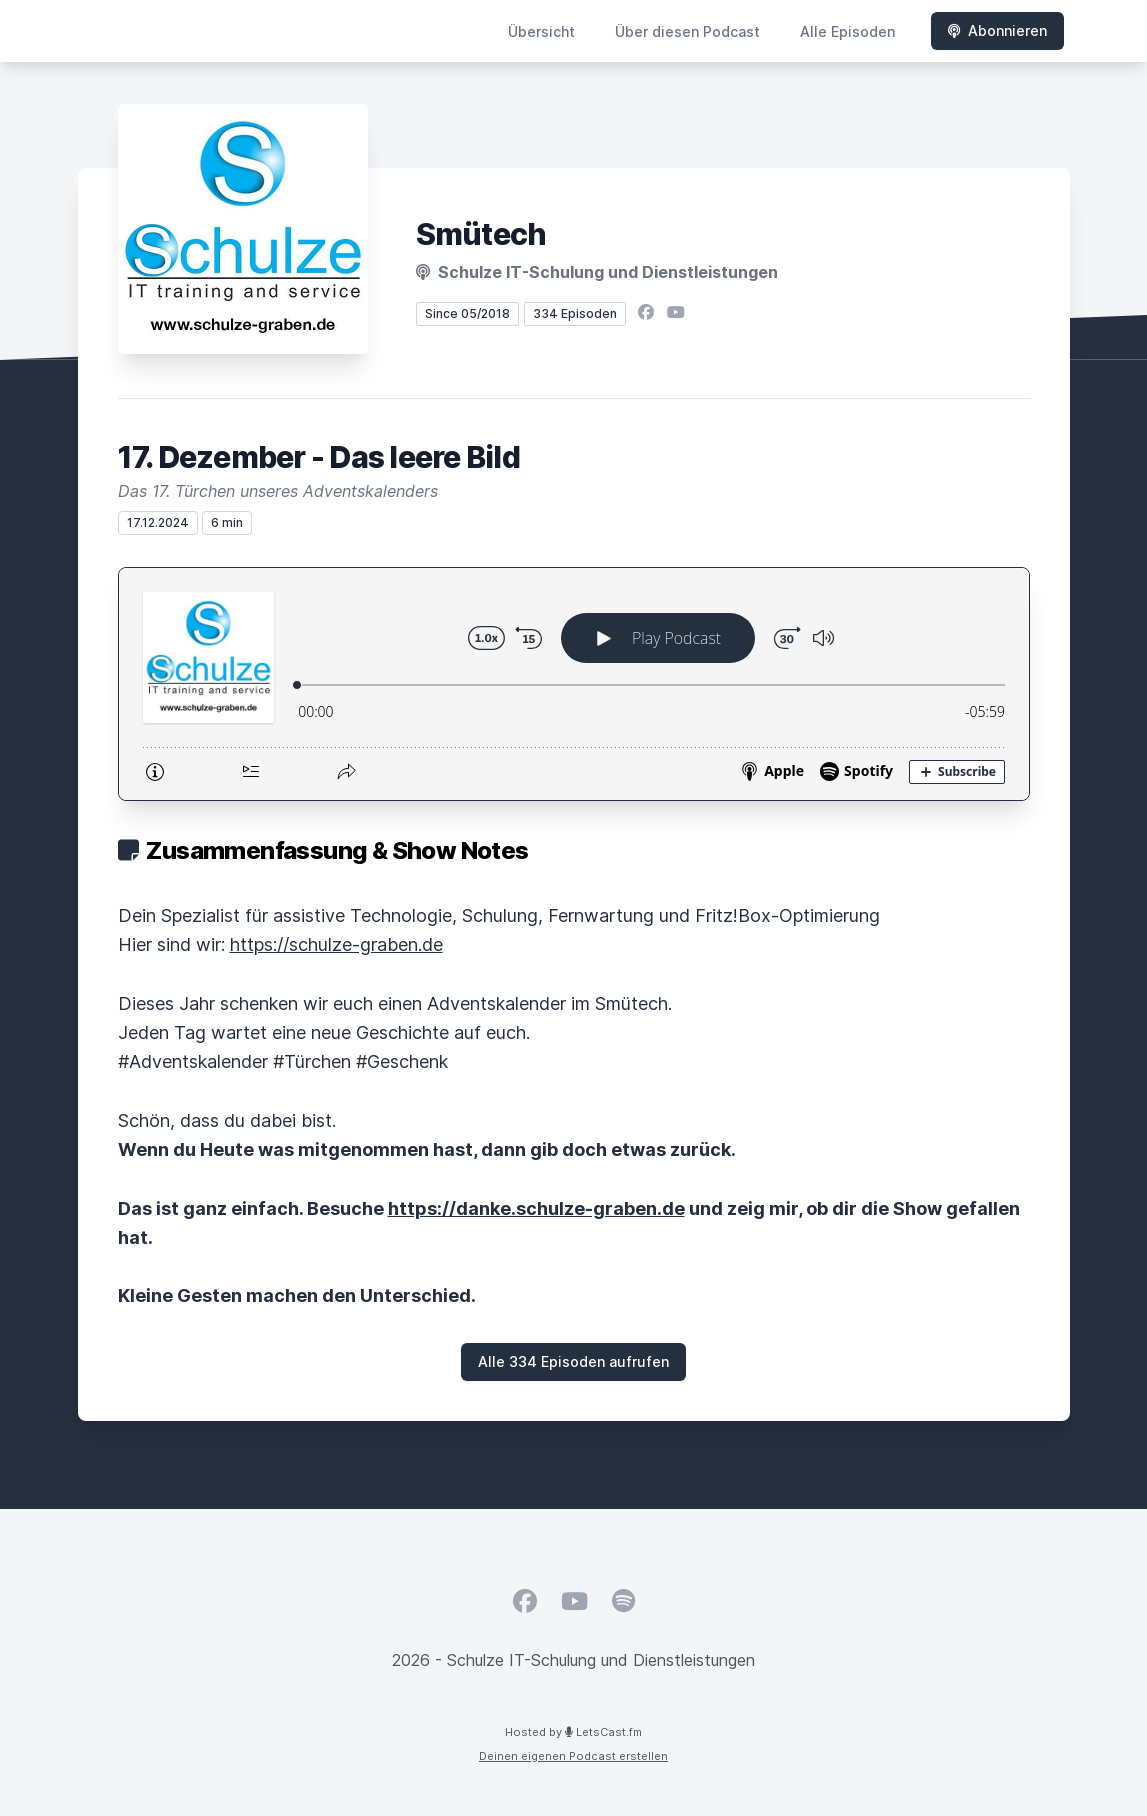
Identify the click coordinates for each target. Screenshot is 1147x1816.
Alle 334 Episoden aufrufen (573, 1361)
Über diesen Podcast (687, 31)
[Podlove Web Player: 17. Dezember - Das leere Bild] (574, 684)
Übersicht (541, 31)
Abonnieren (997, 30)
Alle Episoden (847, 31)
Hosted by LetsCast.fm (573, 1732)
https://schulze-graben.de (336, 944)
